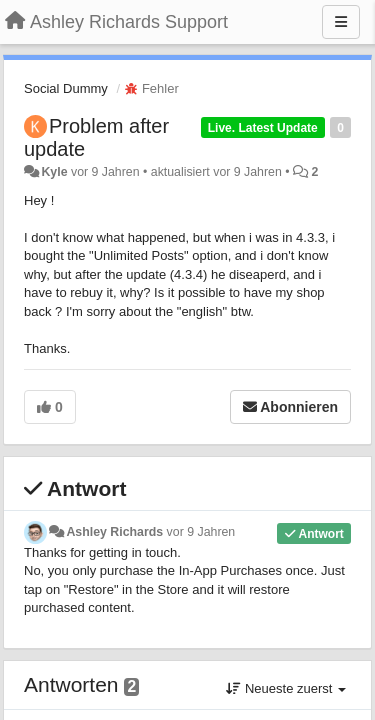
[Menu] (341, 22)
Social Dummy (66, 88)
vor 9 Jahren (201, 532)
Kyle (54, 172)
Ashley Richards (114, 532)
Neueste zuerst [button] (286, 688)
